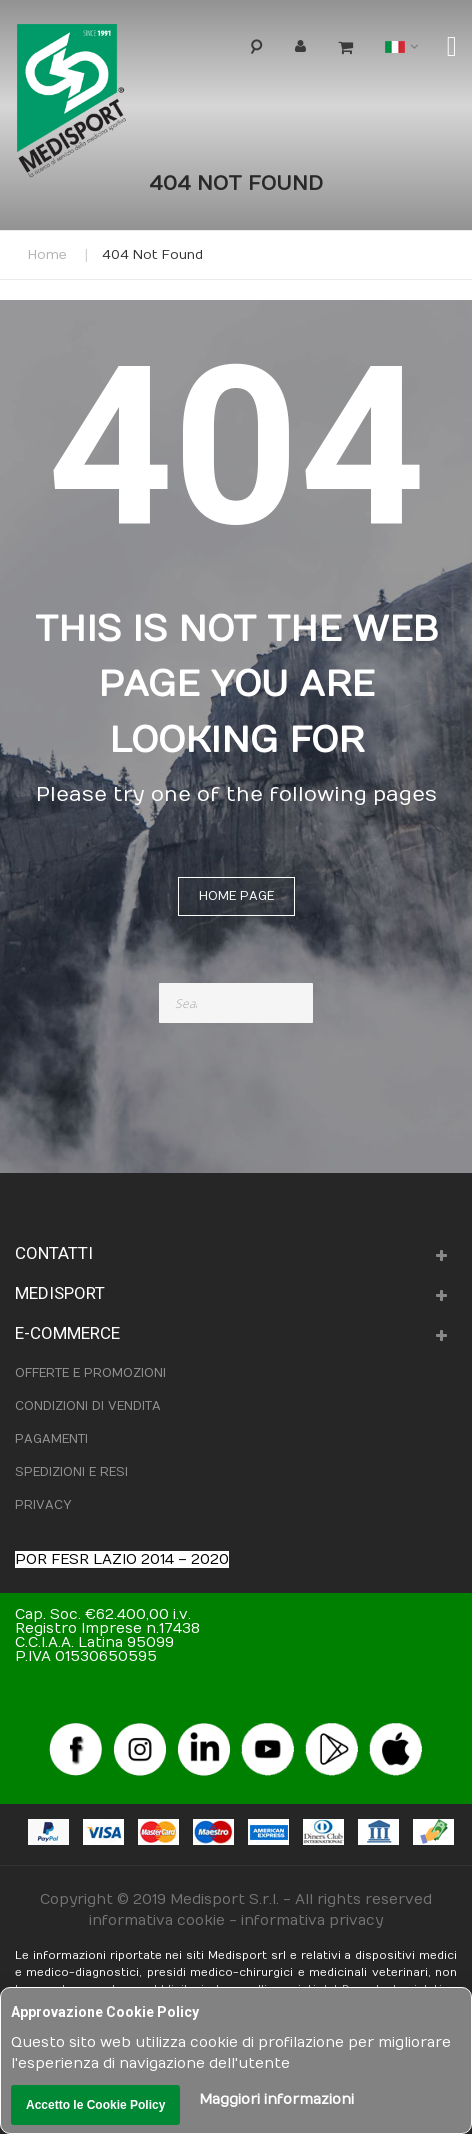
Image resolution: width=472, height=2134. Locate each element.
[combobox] (236, 1003)
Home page (236, 896)
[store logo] (104, 105)
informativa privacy (312, 1920)
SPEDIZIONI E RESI (71, 1472)
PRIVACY (43, 1505)
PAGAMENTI (51, 1439)
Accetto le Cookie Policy (95, 2105)
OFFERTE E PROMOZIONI (90, 1373)
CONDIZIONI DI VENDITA (88, 1406)
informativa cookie (157, 1920)
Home (47, 255)
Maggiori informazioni (276, 2099)
